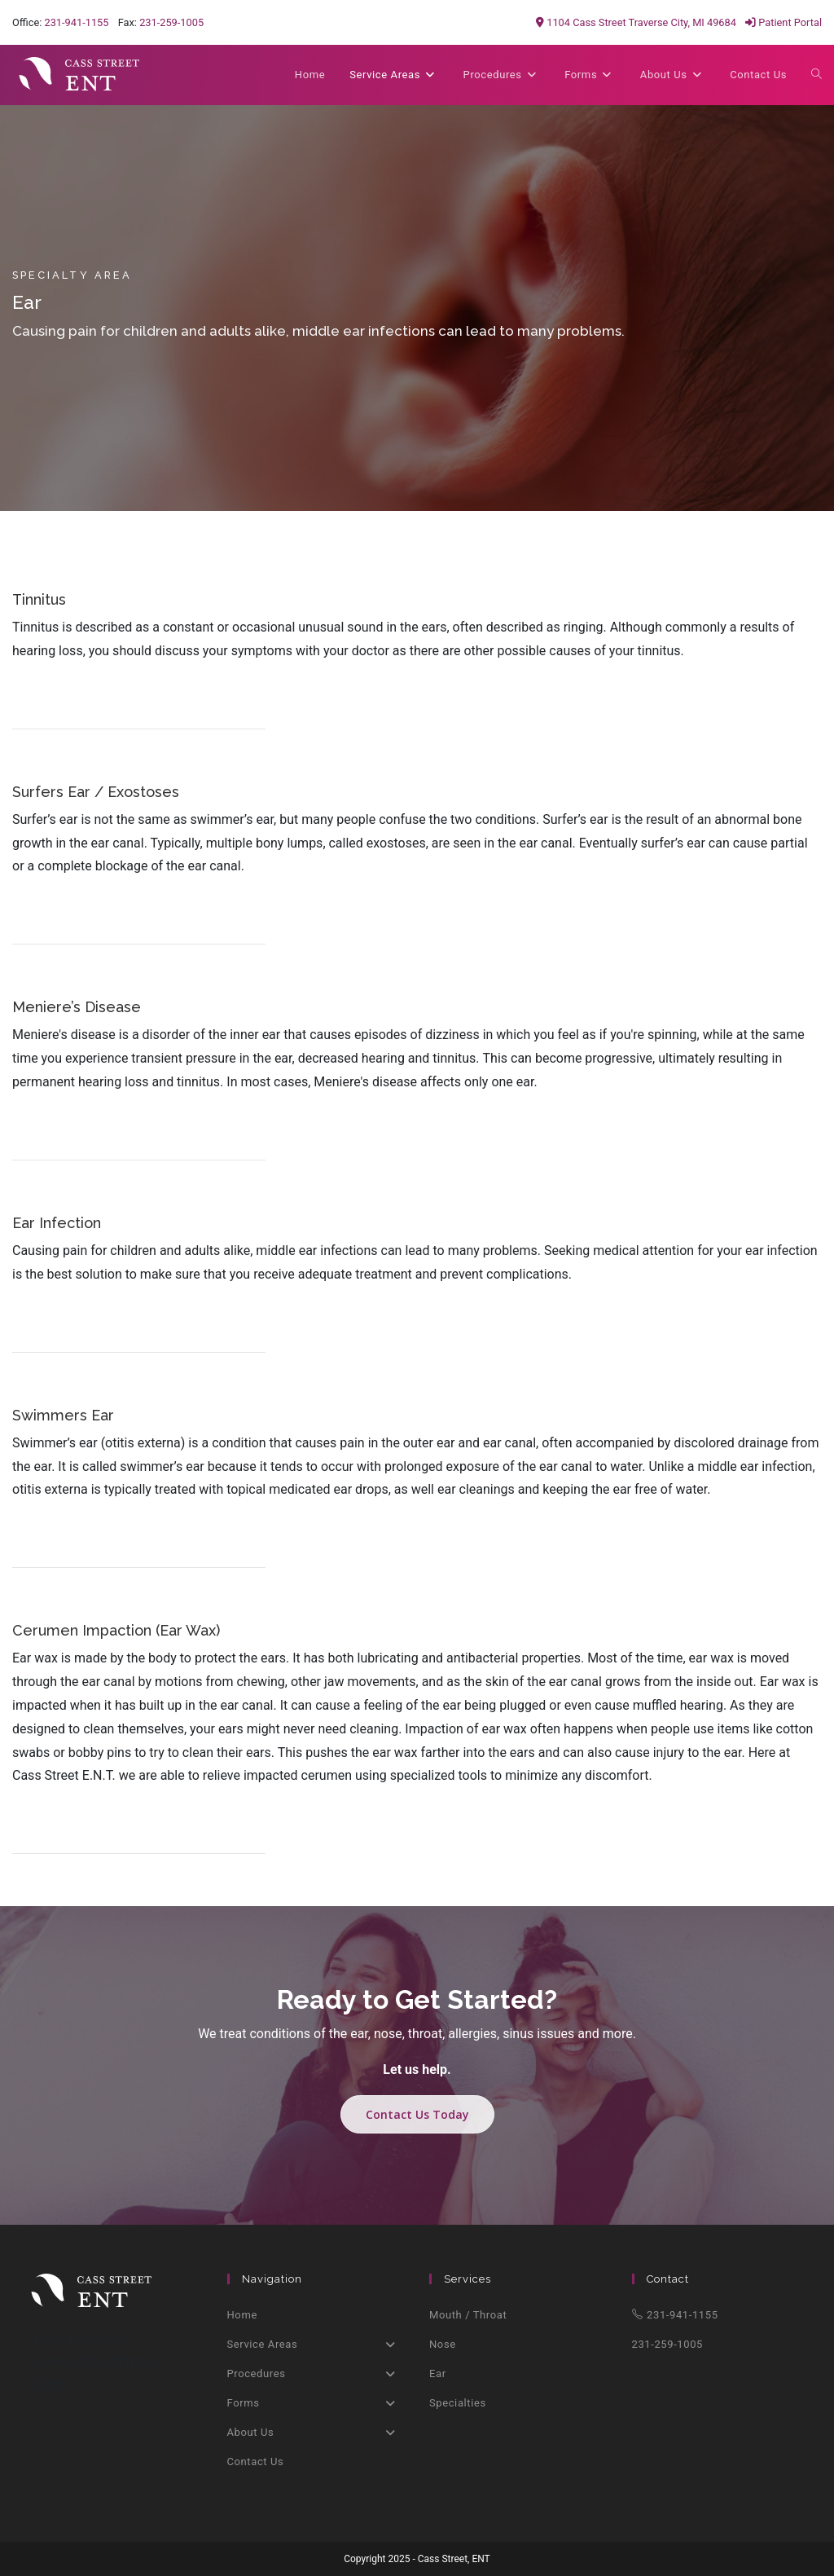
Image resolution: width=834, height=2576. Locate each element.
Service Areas (316, 2344)
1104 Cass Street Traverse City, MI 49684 (636, 22)
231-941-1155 (76, 22)
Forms (316, 2403)
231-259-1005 (171, 22)
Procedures (316, 2374)
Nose (442, 2344)
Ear (437, 2373)
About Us (316, 2432)
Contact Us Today (417, 2114)
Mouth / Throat (468, 2315)
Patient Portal (783, 22)
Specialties (457, 2403)
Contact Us (255, 2461)
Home (242, 2315)
